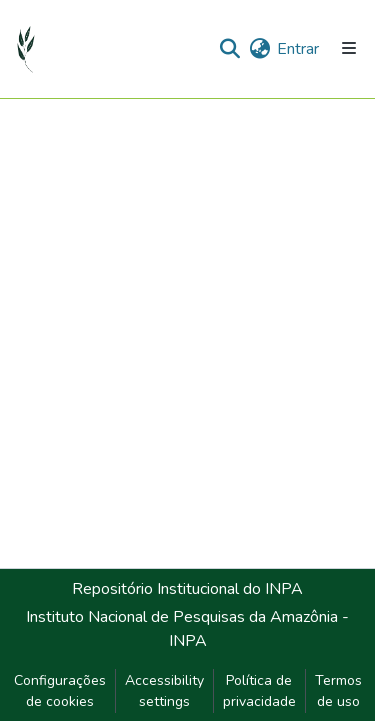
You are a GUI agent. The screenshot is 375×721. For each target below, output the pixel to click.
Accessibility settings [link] (164, 691)
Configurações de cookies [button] (60, 691)
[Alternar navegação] (349, 48)
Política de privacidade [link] (259, 691)
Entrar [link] (298, 49)
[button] (26, 49)
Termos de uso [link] (338, 691)
